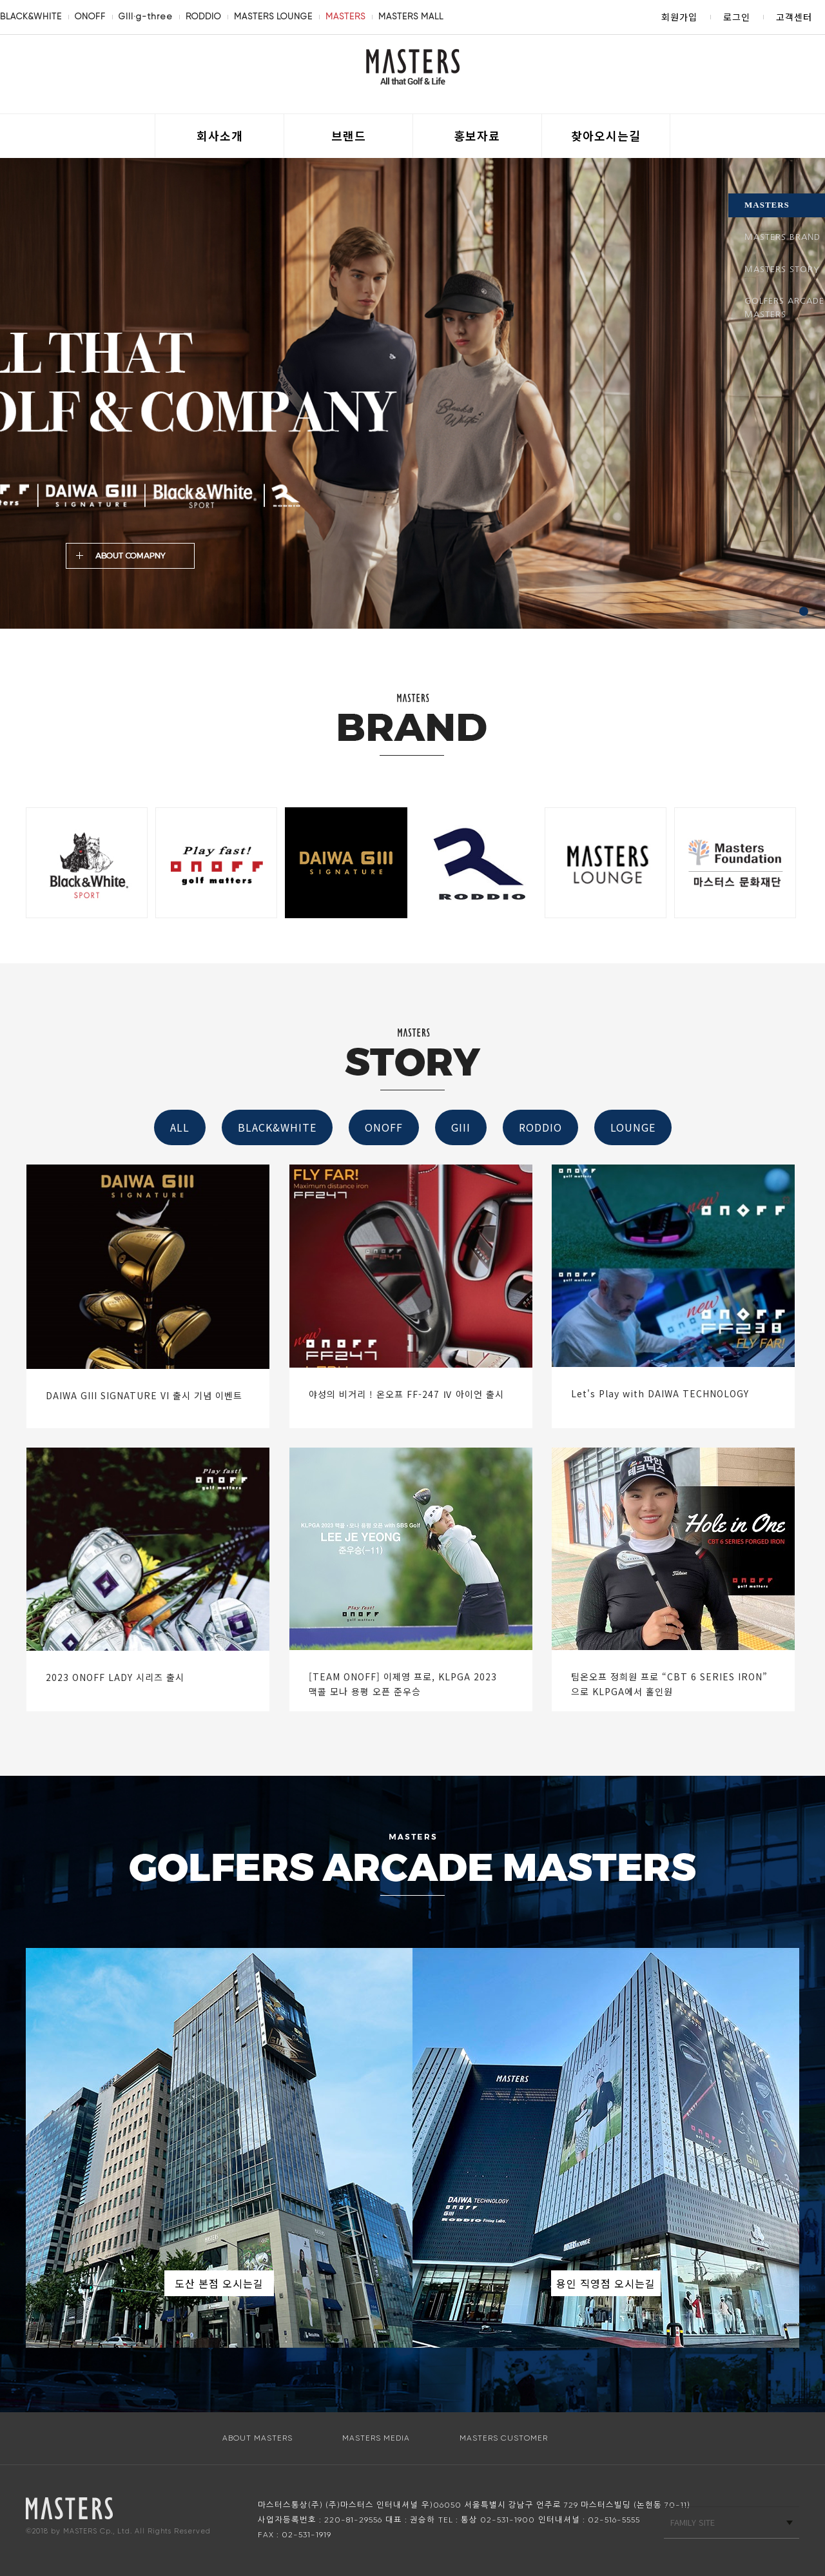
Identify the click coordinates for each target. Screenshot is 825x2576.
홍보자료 (477, 135)
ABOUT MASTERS (257, 2438)
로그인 (736, 16)
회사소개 (220, 135)
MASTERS (345, 16)
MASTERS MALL (410, 16)
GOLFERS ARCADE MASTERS (784, 308)
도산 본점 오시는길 (219, 2283)
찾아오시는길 (606, 135)
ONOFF (90, 16)
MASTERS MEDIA (376, 2438)
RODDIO (203, 16)
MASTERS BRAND (782, 237)
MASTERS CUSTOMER (504, 2438)
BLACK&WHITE (31, 16)
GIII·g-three (146, 16)
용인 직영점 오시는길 (605, 2283)
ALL (179, 1127)
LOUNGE (632, 1127)
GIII (461, 1127)
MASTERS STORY (782, 269)
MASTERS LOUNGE (273, 16)
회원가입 (679, 16)
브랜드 (348, 135)
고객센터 (794, 16)
